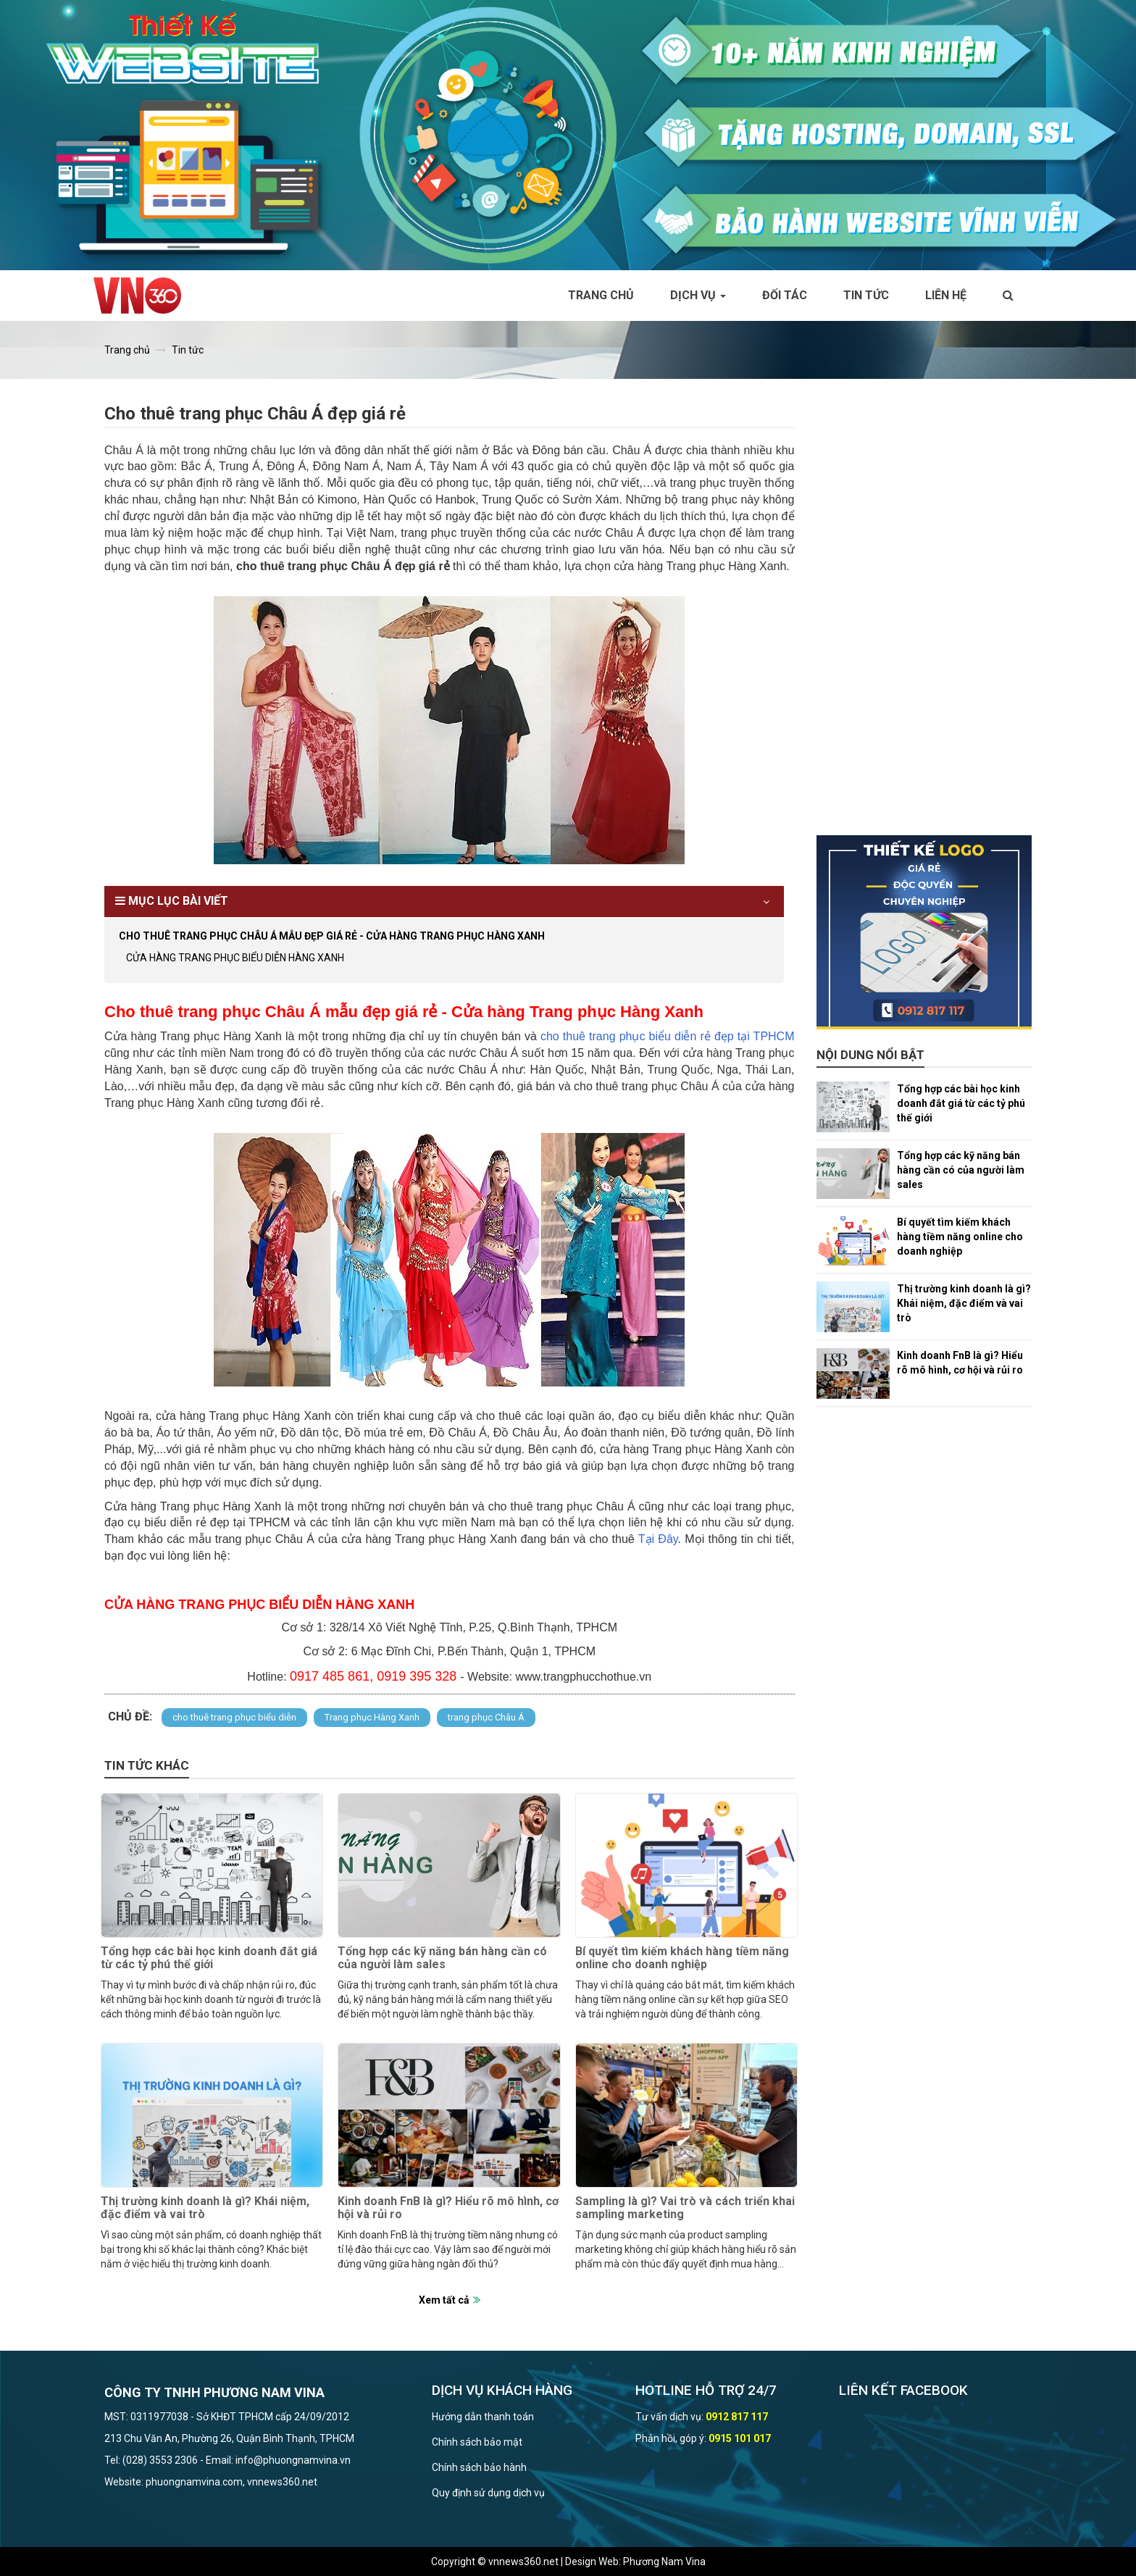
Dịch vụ (698, 295)
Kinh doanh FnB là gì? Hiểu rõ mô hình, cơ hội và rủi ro (448, 2207)
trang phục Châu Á (486, 1717)
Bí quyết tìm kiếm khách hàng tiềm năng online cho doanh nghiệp (682, 1957)
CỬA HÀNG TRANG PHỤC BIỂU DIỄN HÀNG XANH (235, 957)
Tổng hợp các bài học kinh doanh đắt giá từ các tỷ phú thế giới (209, 1957)
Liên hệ (945, 295)
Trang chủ (601, 295)
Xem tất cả (444, 2300)
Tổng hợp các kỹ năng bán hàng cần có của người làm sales (442, 1957)
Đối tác (784, 295)
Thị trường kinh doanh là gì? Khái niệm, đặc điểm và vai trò (205, 2207)
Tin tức (866, 295)
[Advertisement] (924, 618)
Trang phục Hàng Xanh (372, 1717)
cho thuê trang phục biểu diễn (234, 1717)
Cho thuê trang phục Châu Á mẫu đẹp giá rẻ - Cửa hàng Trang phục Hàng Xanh (332, 936)
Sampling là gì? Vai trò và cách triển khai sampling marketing (685, 2207)
